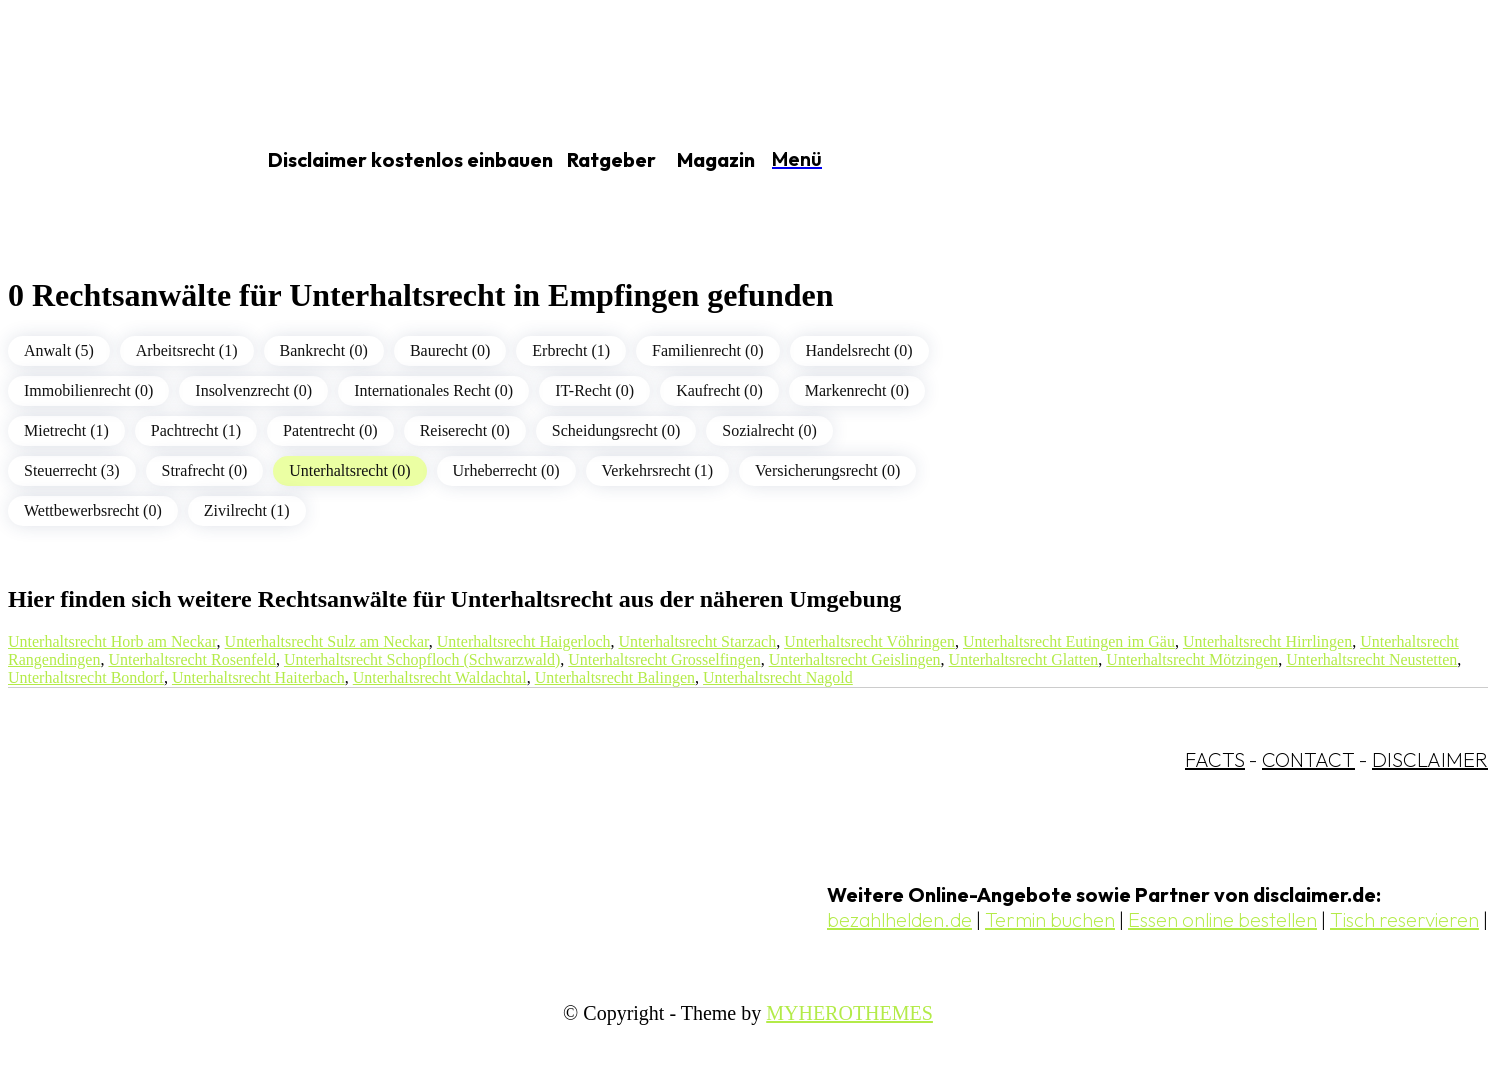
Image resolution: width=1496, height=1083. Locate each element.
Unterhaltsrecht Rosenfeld (192, 659)
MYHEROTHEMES (849, 1013)
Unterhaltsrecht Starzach (697, 641)
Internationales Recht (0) (433, 390)
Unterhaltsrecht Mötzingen (1192, 659)
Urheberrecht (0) (506, 470)
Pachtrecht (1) (196, 430)
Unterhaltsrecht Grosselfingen (664, 659)
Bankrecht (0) (324, 350)
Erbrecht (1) (571, 350)
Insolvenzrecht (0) (253, 390)
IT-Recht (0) (594, 390)
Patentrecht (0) (330, 430)
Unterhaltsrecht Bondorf (86, 677)
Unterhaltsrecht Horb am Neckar (112, 641)
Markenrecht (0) (857, 390)
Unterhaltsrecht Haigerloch (524, 641)
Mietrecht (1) (66, 430)
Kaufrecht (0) (719, 390)
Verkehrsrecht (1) (658, 470)
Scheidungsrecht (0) (616, 430)
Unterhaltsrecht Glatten (1024, 659)
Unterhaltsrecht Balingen (615, 677)
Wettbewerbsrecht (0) (93, 510)
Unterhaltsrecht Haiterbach (258, 677)
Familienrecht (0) (708, 350)
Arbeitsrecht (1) (187, 350)
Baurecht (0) (450, 350)
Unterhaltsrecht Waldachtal (440, 677)
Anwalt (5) (59, 350)
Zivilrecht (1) (247, 510)
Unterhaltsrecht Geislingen (855, 659)
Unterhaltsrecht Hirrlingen (1267, 641)
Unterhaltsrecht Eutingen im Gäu (1069, 641)
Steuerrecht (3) (72, 470)
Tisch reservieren (1404, 919)
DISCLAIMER (1430, 759)
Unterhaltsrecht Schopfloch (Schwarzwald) (422, 659)
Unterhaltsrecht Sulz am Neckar (327, 641)
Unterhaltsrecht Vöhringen (869, 641)
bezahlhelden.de (899, 919)
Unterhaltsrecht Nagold (778, 677)
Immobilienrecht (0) (88, 390)
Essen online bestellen (1222, 919)
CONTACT (1308, 759)
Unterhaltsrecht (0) (349, 470)
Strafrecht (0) (205, 470)
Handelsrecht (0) (859, 350)
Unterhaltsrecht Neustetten (1371, 659)
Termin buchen (1050, 919)
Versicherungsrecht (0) (827, 470)
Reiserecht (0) (465, 430)
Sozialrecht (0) (769, 430)
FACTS (1215, 759)
